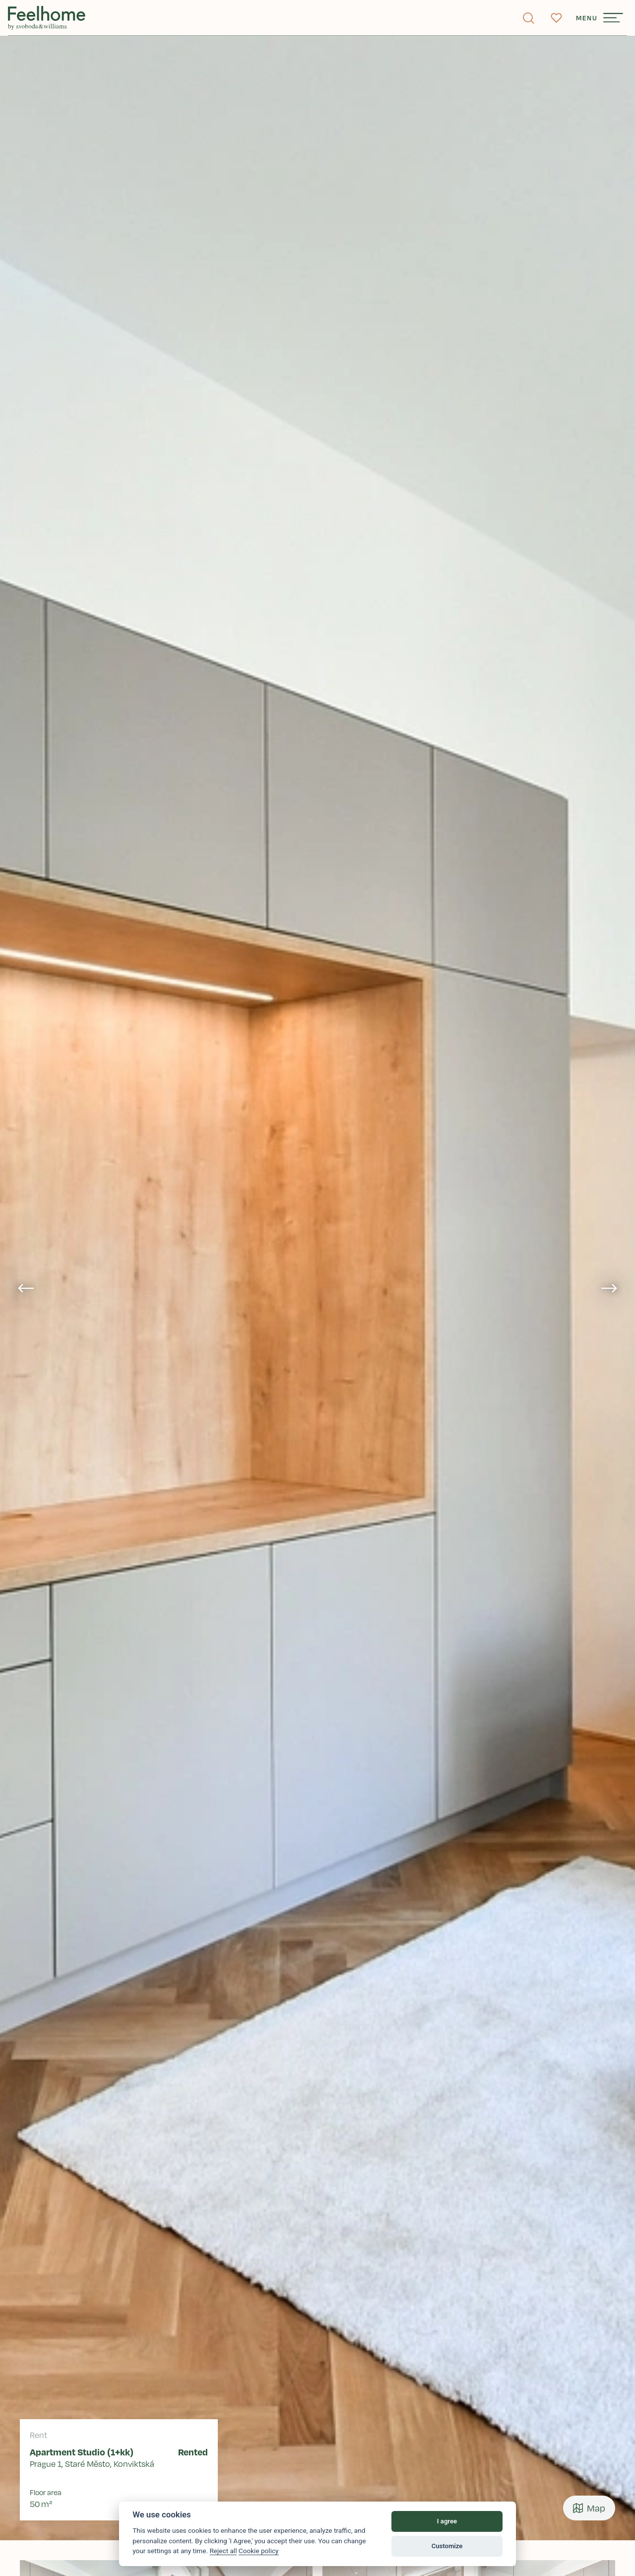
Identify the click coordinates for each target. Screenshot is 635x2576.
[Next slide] (609, 1288)
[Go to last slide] (26, 1288)
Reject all (223, 2551)
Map (589, 2508)
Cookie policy (259, 2551)
